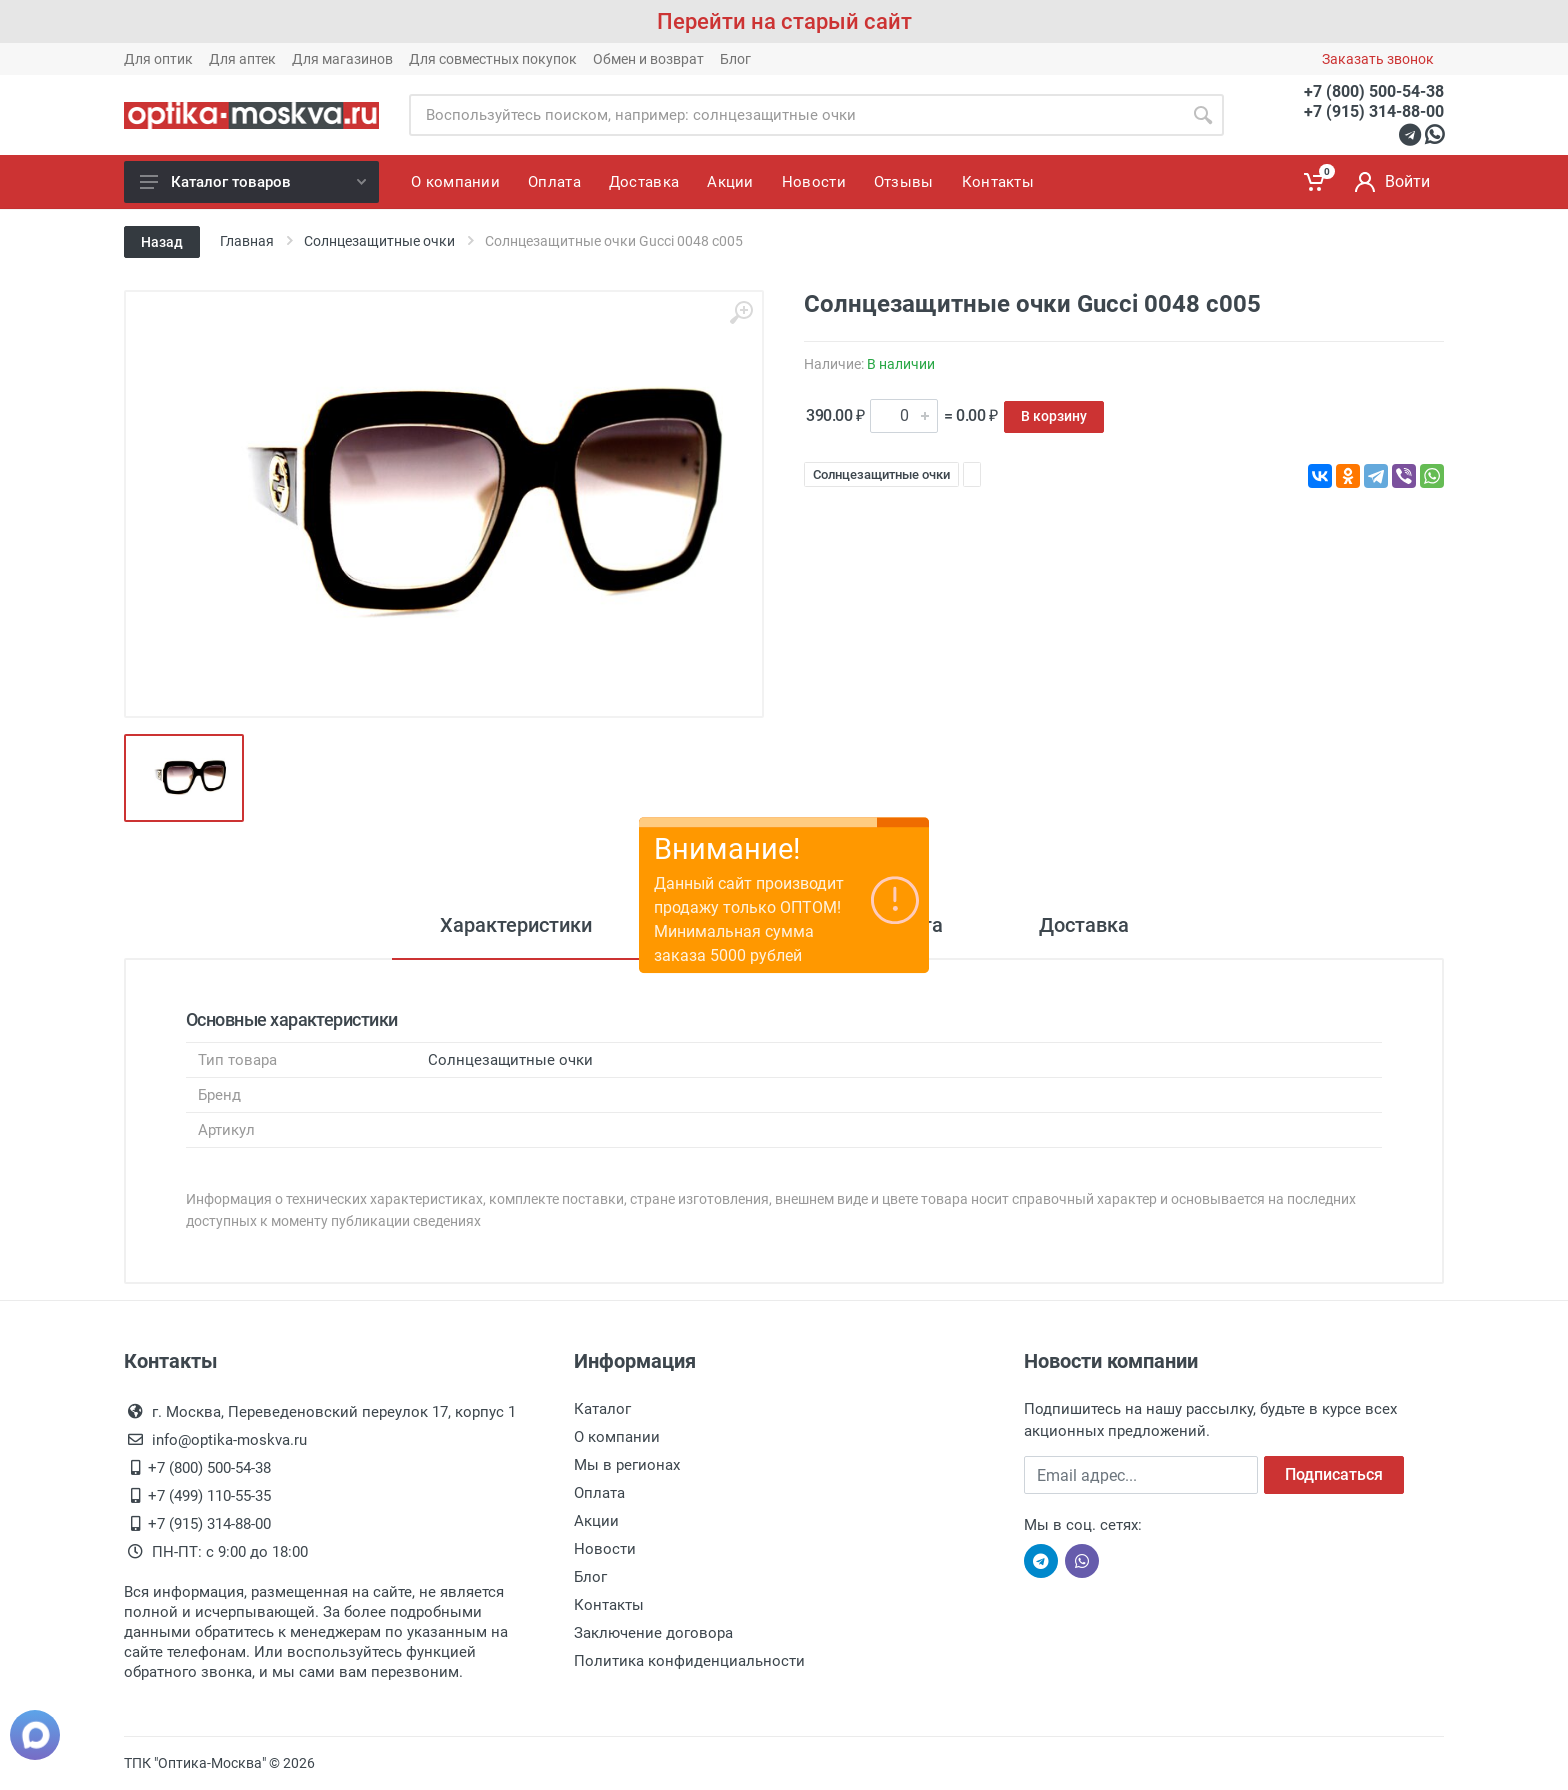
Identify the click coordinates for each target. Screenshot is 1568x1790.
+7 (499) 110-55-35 (209, 1496)
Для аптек (242, 59)
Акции (596, 1521)
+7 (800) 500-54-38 (1374, 91)
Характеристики (516, 925)
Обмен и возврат (648, 59)
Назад (162, 242)
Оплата (599, 1493)
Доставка (1084, 925)
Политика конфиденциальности (689, 1661)
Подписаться (1334, 1474)
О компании (617, 1437)
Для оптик (158, 59)
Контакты (609, 1605)
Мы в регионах (627, 1465)
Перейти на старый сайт (784, 21)
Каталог (602, 1409)
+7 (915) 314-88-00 (1374, 111)
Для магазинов (342, 59)
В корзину (1054, 416)
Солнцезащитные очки (881, 474)
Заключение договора (653, 1633)
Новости (605, 1549)
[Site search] (795, 115)
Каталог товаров (253, 182)
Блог (735, 59)
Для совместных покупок (493, 59)
